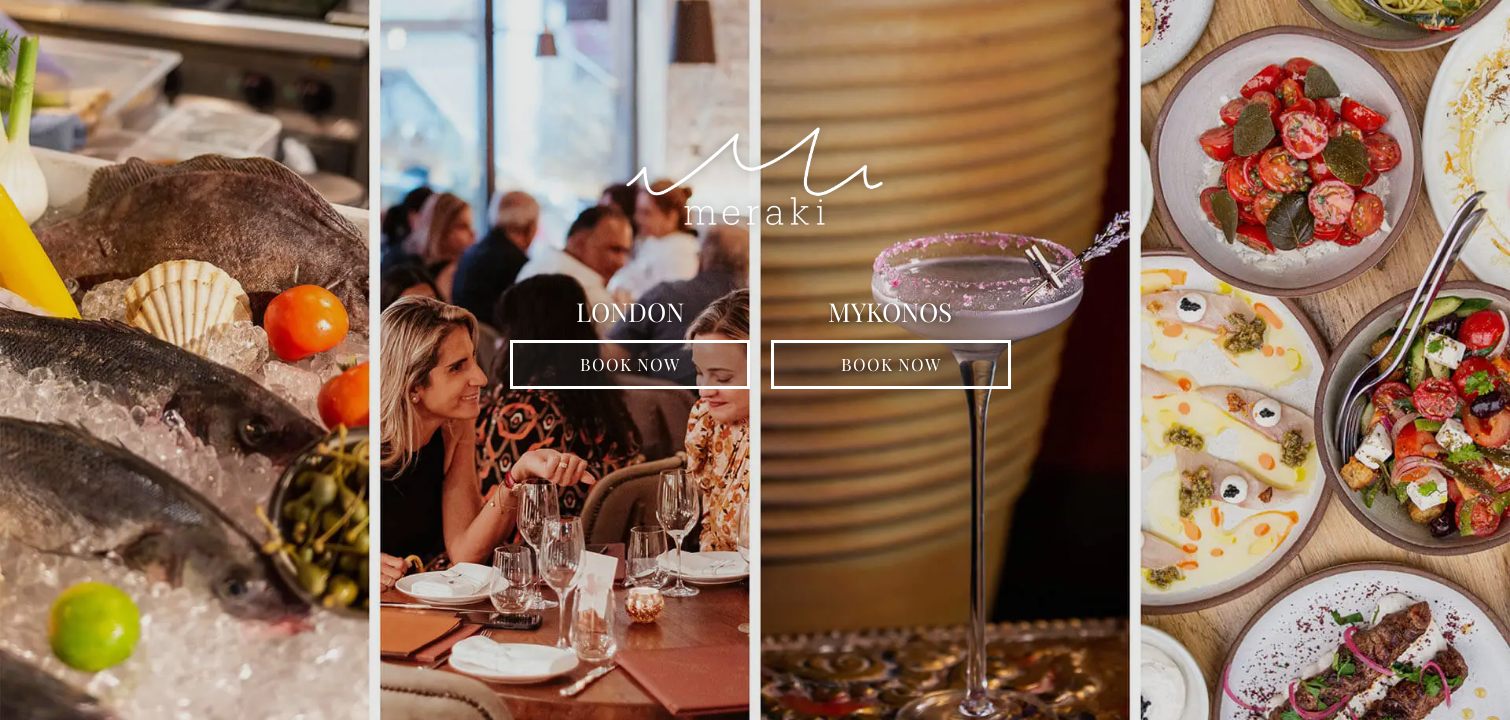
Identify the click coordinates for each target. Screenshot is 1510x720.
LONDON (630, 314)
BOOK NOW (630, 364)
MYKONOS (890, 314)
